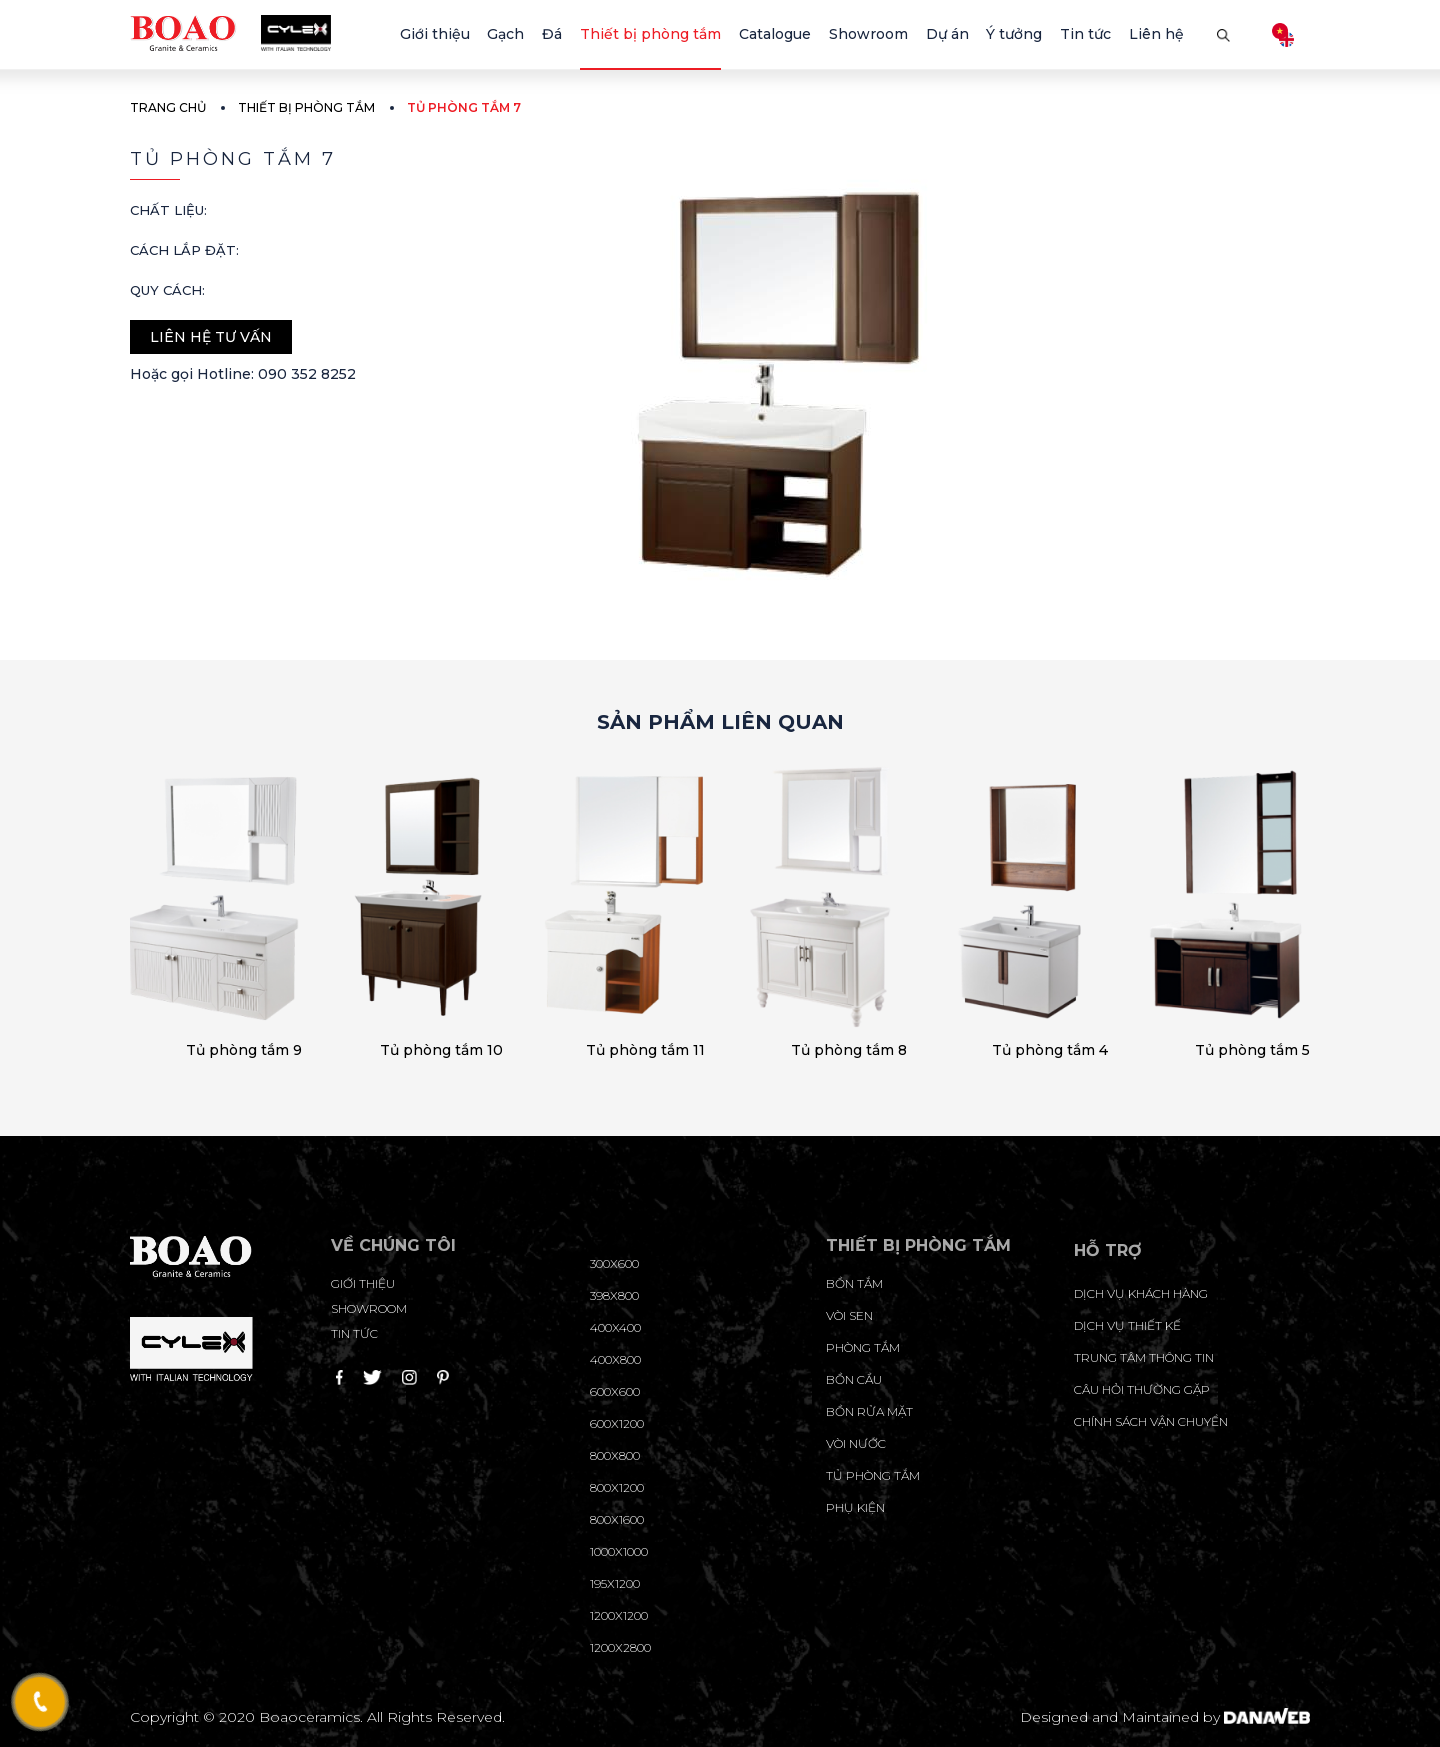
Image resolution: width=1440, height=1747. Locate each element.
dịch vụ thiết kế (1127, 1325)
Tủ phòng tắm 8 (849, 1050)
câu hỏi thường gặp (1142, 1389)
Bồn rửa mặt (869, 1411)
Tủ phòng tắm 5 (1252, 1050)
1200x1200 (619, 1615)
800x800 (615, 1455)
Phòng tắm (863, 1347)
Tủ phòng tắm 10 (441, 1050)
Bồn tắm (854, 1283)
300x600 (614, 1263)
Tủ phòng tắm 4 (1050, 1050)
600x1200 (617, 1423)
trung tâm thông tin (1144, 1357)
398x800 (614, 1295)
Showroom (369, 1308)
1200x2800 (620, 1647)
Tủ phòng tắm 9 (244, 1050)
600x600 (615, 1391)
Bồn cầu (854, 1379)
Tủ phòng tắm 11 (645, 1050)
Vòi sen (849, 1315)
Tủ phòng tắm (873, 1475)
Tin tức (354, 1333)
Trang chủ (168, 107)
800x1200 (617, 1487)
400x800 (615, 1359)
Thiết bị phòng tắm (306, 107)
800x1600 (617, 1519)
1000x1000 (619, 1551)
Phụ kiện (855, 1507)
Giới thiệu (363, 1283)
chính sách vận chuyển (1151, 1421)
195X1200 (615, 1583)
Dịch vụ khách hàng (1141, 1293)
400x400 (615, 1327)
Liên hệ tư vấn (211, 337)
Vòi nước (856, 1443)
